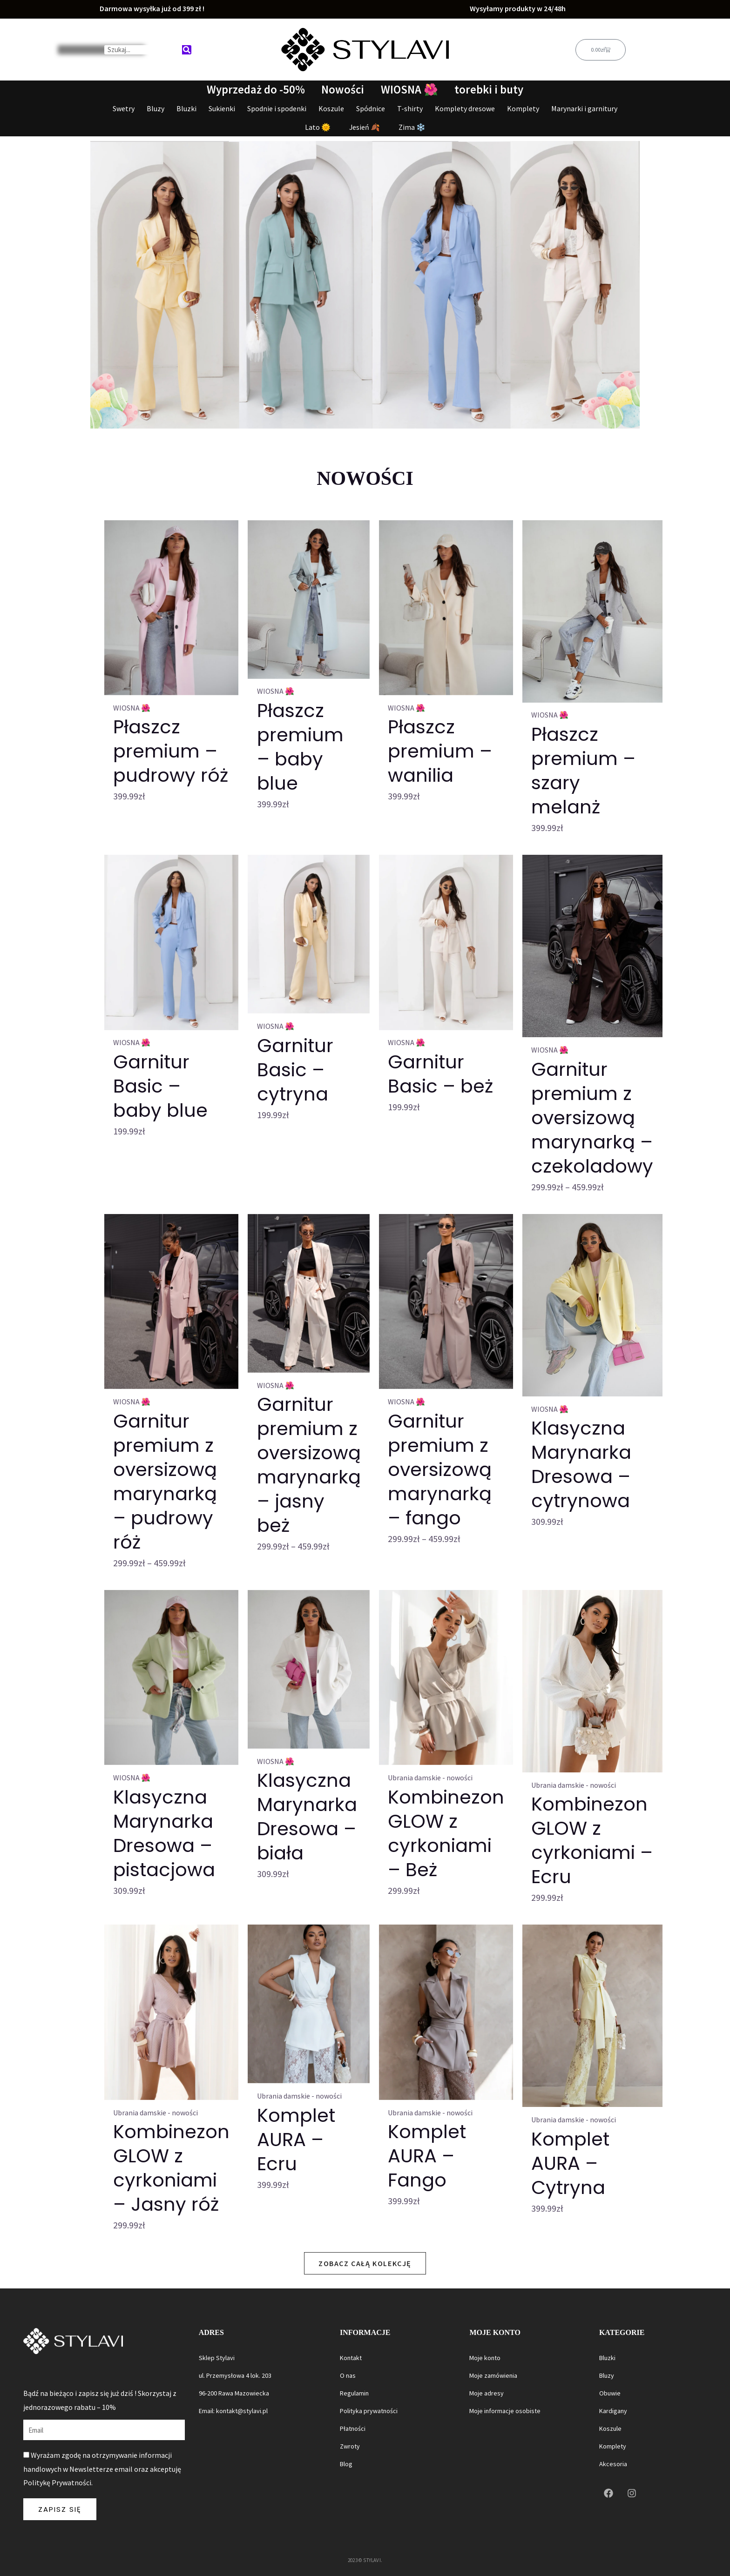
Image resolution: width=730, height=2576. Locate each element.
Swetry (124, 108)
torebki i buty (489, 89)
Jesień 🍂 (364, 127)
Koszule (331, 108)
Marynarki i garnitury (584, 108)
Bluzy (155, 108)
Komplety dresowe (465, 108)
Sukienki (222, 108)
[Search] (186, 49)
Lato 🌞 (317, 127)
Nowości (343, 89)
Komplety (523, 108)
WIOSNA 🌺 (410, 89)
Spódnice (370, 108)
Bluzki (186, 108)
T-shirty (410, 108)
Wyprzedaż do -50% (255, 89)
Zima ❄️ (412, 127)
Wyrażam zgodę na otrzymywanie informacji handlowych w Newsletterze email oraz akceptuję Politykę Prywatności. (102, 2468)
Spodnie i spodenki (276, 108)
